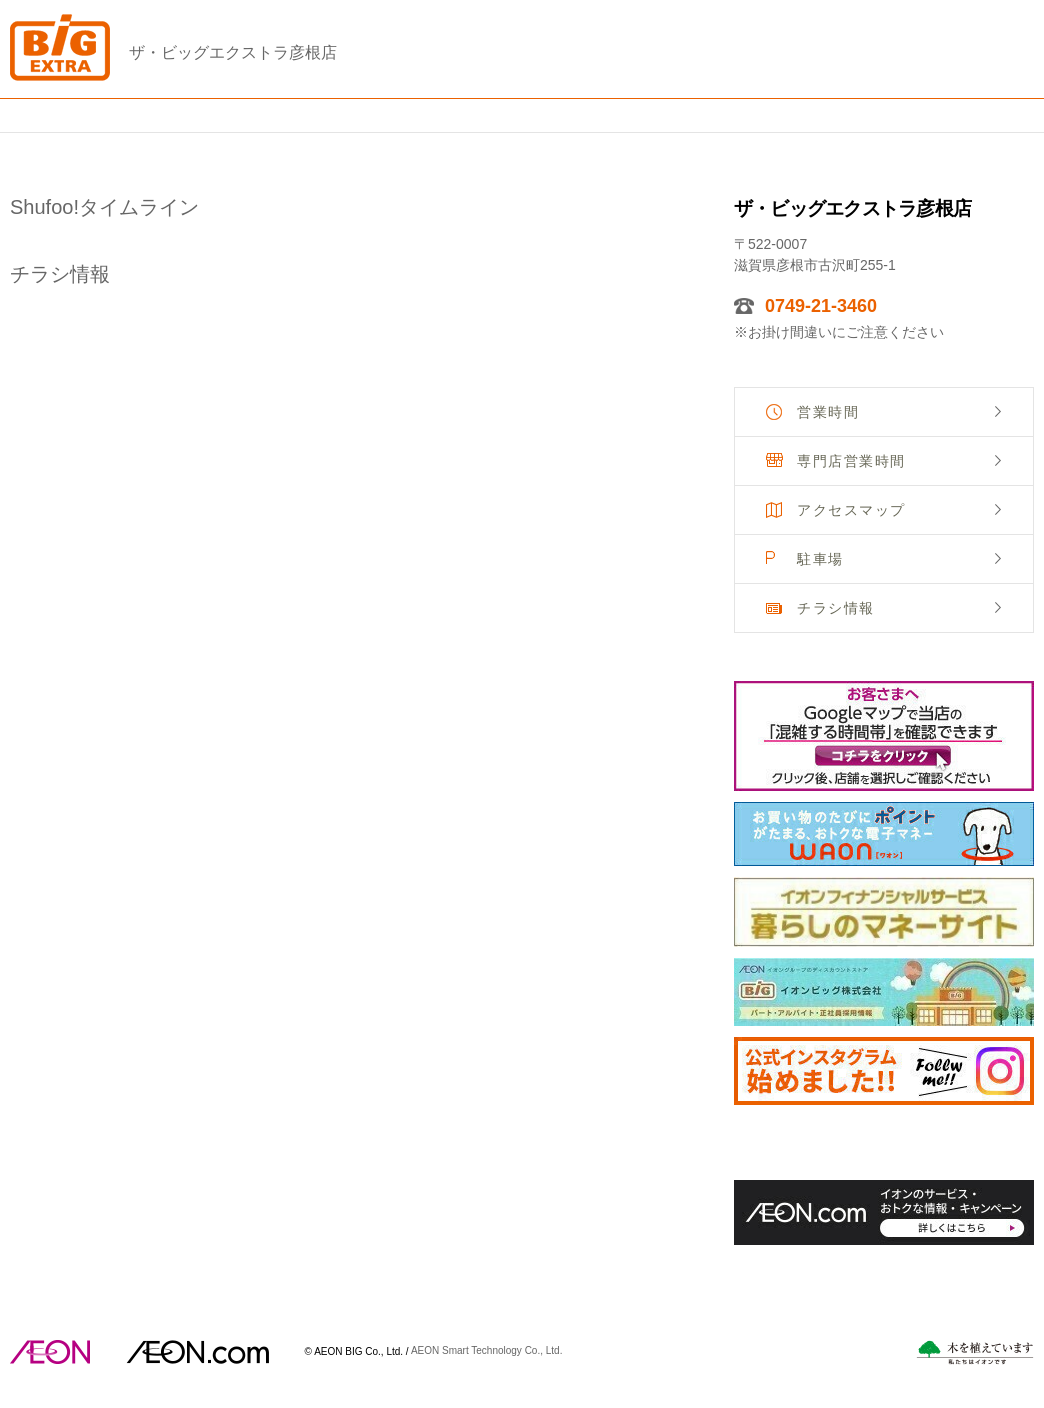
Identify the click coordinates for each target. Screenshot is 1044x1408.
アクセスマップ (851, 510)
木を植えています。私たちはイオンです (975, 1352)
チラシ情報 (836, 608)
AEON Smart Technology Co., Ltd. (487, 1350)
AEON (50, 1352)
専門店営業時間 (851, 461)
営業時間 (828, 412)
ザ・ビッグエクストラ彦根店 (233, 52)
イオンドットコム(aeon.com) (197, 1352)
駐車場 (820, 559)
